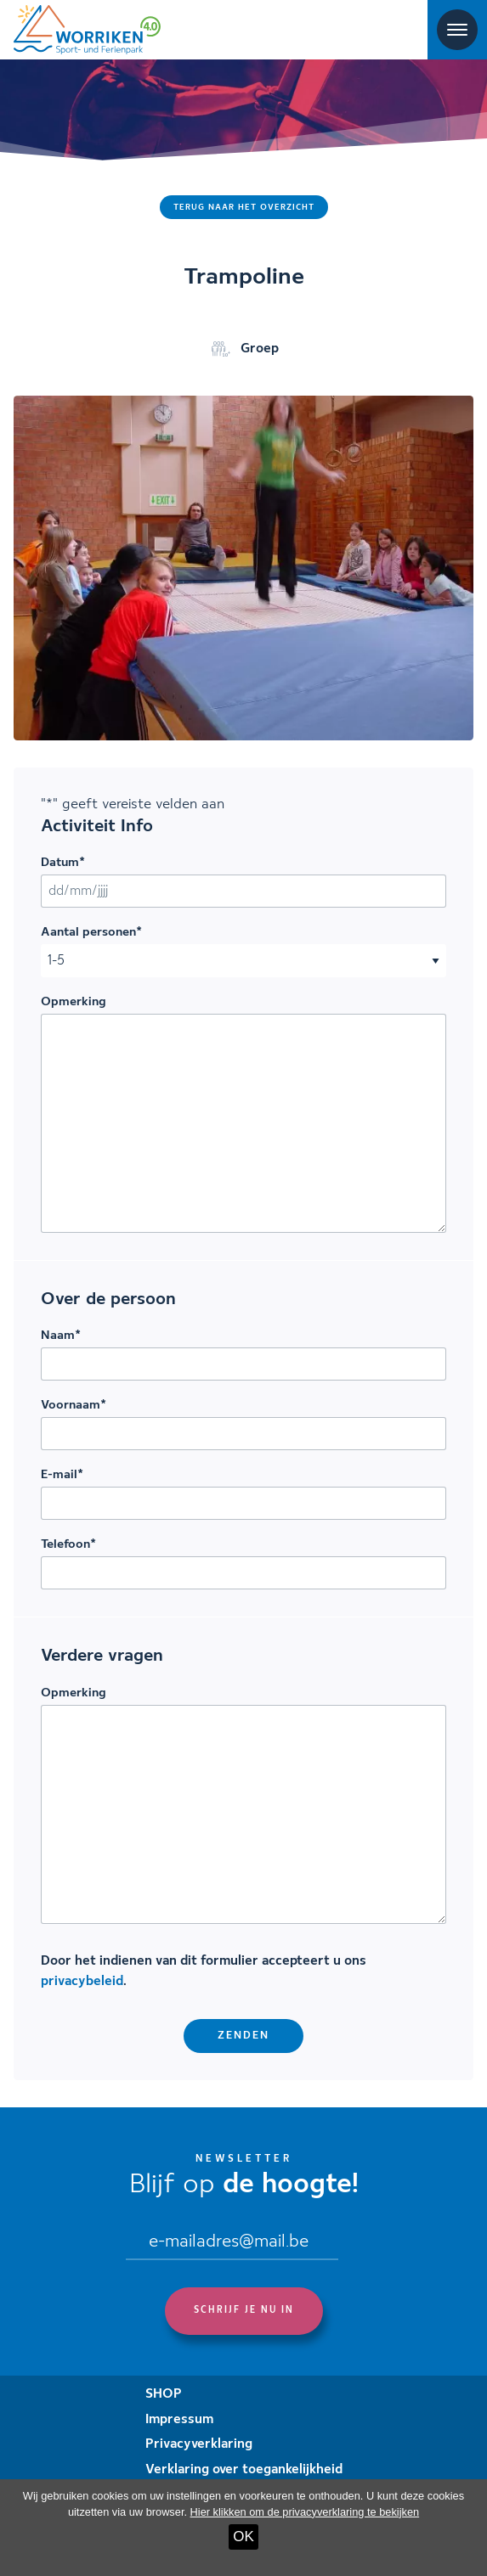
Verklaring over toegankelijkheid (244, 2470)
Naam (61, 1335)
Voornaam (73, 1405)
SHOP (163, 2394)
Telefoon (68, 1544)
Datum (63, 863)
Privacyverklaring (198, 2444)
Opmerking (73, 1002)
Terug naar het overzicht (243, 207)
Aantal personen (91, 932)
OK (243, 2536)
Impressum (179, 2420)
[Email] (232, 2243)
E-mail (62, 1475)
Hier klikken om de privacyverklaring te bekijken (305, 2512)
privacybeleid (82, 1981)
